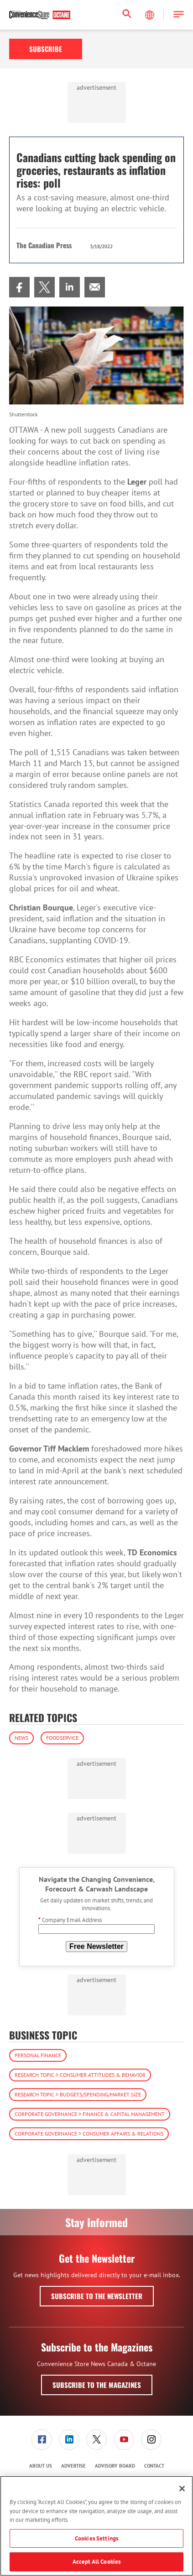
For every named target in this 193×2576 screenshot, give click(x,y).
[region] (96, 2526)
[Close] (182, 2489)
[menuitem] (19, 287)
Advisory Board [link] (115, 2466)
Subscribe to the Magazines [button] (96, 2385)
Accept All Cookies (96, 2562)
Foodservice (62, 1737)
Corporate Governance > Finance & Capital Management (90, 2114)
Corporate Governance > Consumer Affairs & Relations (89, 2133)
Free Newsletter (96, 1946)
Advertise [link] (73, 2466)
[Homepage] (39, 15)
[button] (178, 14)
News (21, 1737)
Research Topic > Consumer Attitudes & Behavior (80, 2074)
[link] (19, 287)
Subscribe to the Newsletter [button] (96, 2296)
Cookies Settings (96, 2538)
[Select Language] (150, 15)
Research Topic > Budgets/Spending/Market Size (78, 2094)
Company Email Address (70, 1920)
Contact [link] (154, 2466)
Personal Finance (38, 2055)
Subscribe (45, 49)
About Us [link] (40, 2466)
